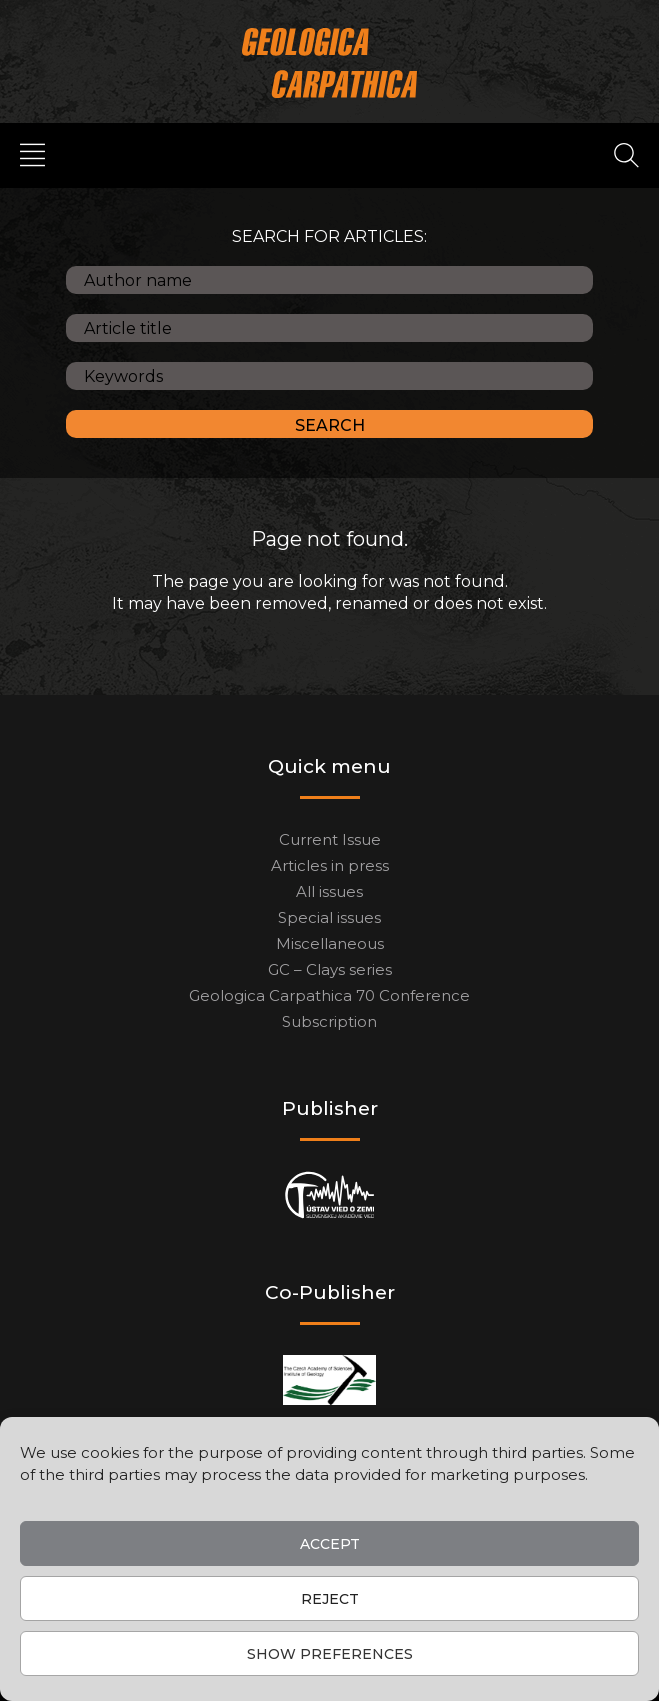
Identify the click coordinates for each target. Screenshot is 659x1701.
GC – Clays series (330, 969)
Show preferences (330, 1654)
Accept (330, 1544)
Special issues (329, 917)
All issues (329, 891)
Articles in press (330, 865)
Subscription (329, 1021)
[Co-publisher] (329, 1379)
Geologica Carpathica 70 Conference (329, 995)
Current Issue (330, 839)
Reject (330, 1599)
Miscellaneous (330, 943)
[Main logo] (329, 62)
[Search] (626, 154)
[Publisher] (329, 1195)
